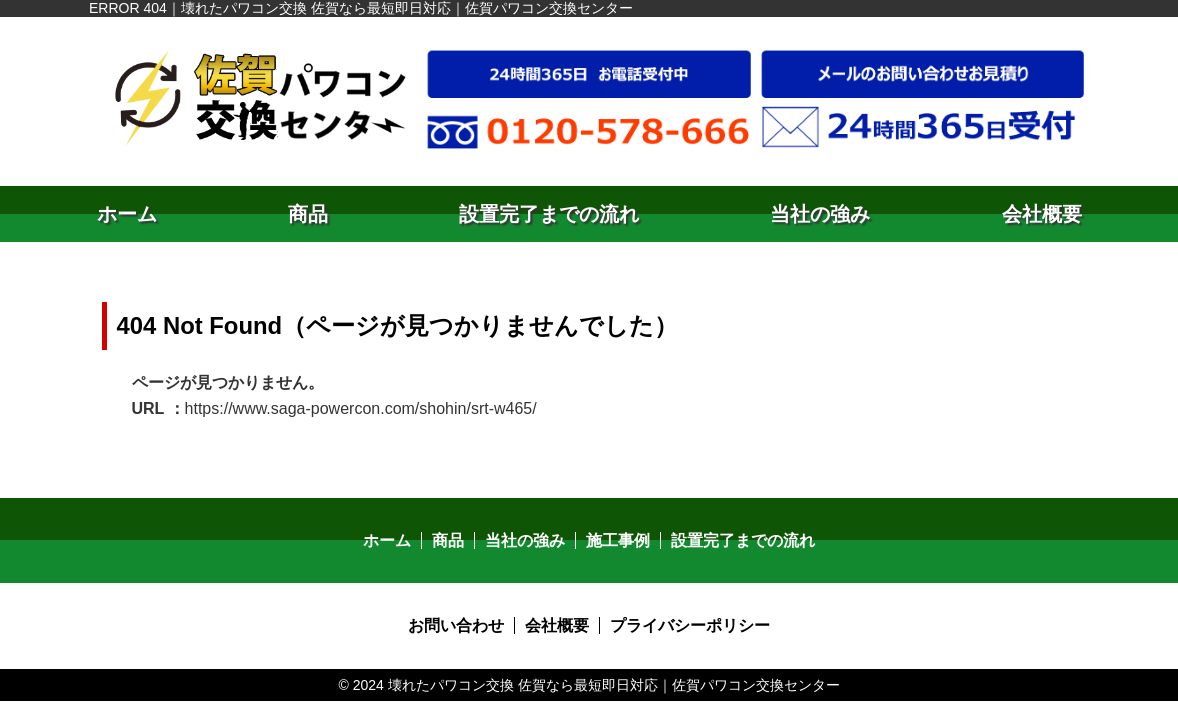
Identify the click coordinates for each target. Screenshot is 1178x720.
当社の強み (820, 214)
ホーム (127, 214)
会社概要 (1042, 214)
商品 (308, 214)
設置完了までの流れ (549, 214)
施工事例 (618, 540)
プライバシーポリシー (690, 625)
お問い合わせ (456, 625)
